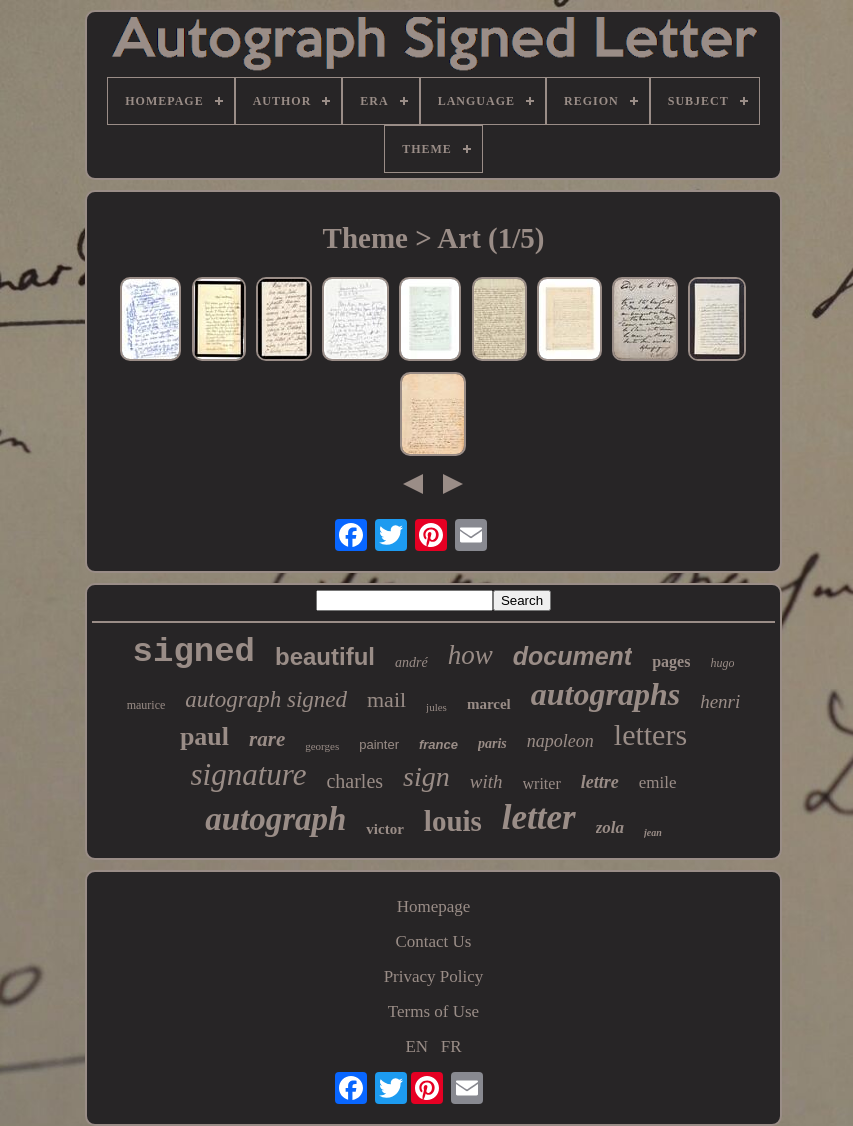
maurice (146, 705)
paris (492, 743)
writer (542, 783)
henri (720, 701)
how (470, 655)
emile (658, 782)
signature (248, 774)
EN (416, 1046)
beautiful (325, 656)
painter (379, 744)
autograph (275, 819)
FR (451, 1046)
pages (671, 661)
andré (411, 662)
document (572, 656)
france (438, 744)
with (486, 781)
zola (610, 827)
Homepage (434, 906)
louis (453, 821)
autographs (605, 694)
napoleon (560, 741)
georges (322, 746)
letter (539, 817)
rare (267, 739)
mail (386, 699)
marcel (489, 704)
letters (650, 734)
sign (426, 776)
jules (436, 707)
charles (354, 781)
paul (204, 736)
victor (384, 829)
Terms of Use (433, 1011)
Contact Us (433, 941)
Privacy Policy (434, 976)
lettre (600, 782)
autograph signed (266, 699)
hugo (722, 663)
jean (653, 832)
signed (194, 652)
